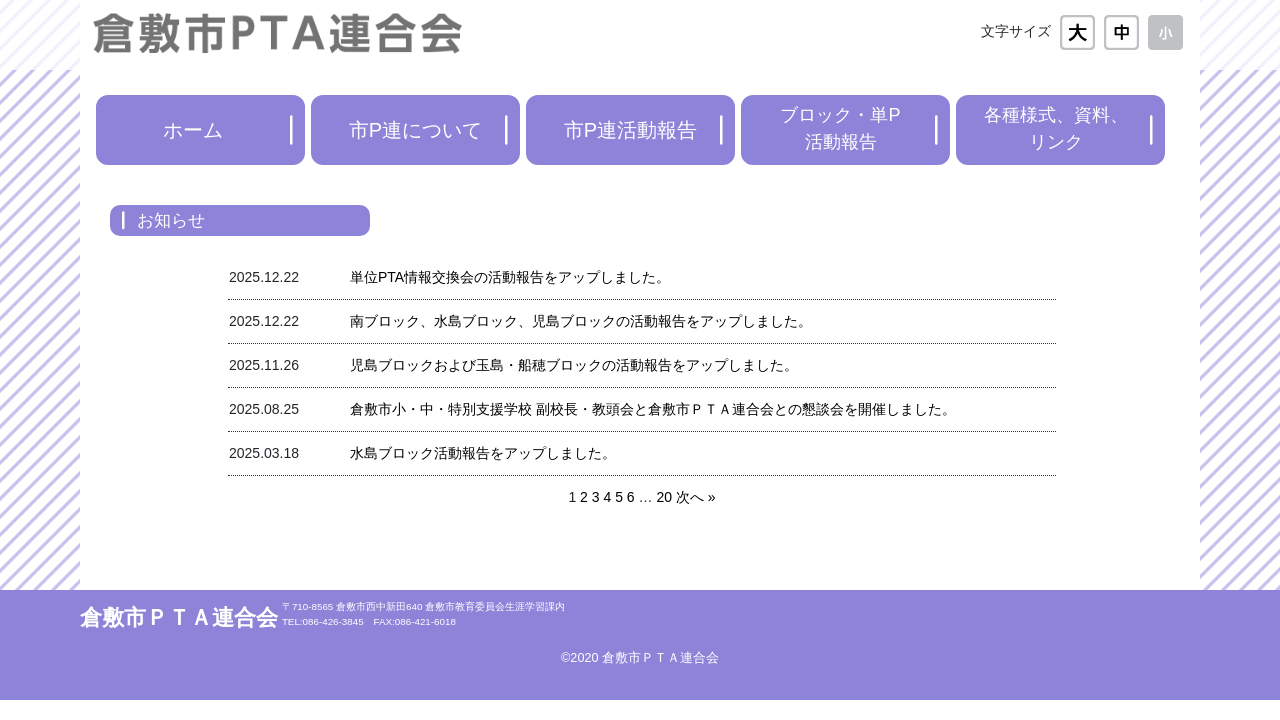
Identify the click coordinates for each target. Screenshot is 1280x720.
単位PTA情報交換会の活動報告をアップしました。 (510, 277)
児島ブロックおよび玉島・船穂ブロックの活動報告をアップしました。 (574, 365)
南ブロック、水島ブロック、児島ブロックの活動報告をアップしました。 (581, 321)
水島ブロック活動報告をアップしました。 (483, 453)
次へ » (696, 497)
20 (664, 497)
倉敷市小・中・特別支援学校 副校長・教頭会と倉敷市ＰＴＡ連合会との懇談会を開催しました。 (653, 409)
